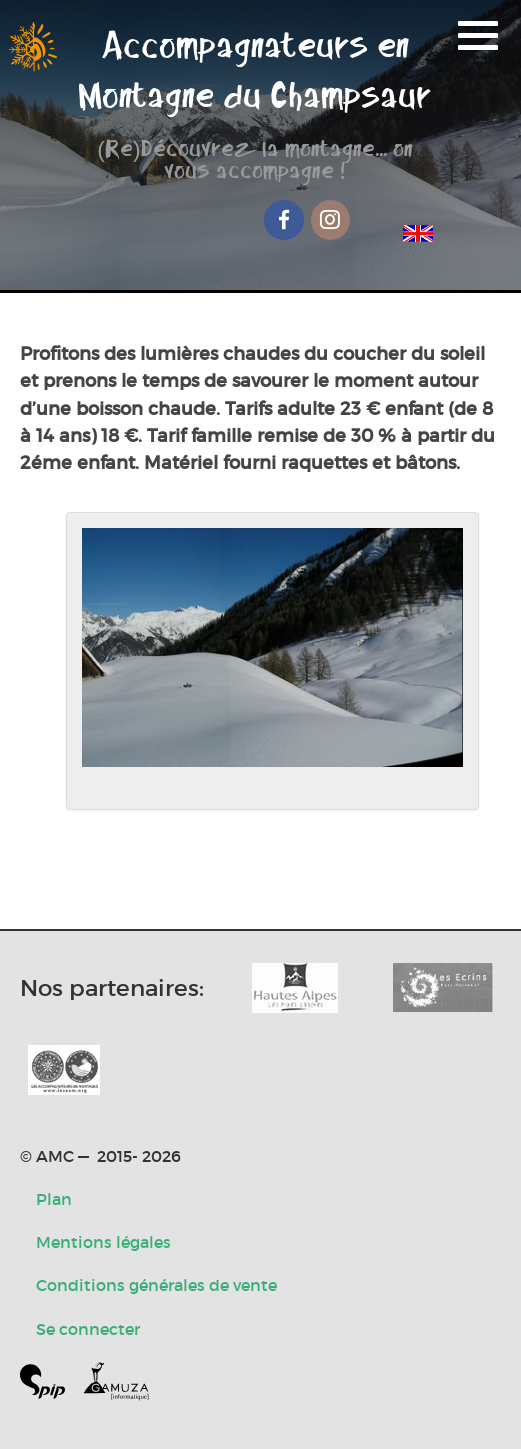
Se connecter (88, 1329)
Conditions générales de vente (156, 1285)
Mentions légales (103, 1242)
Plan (54, 1199)
